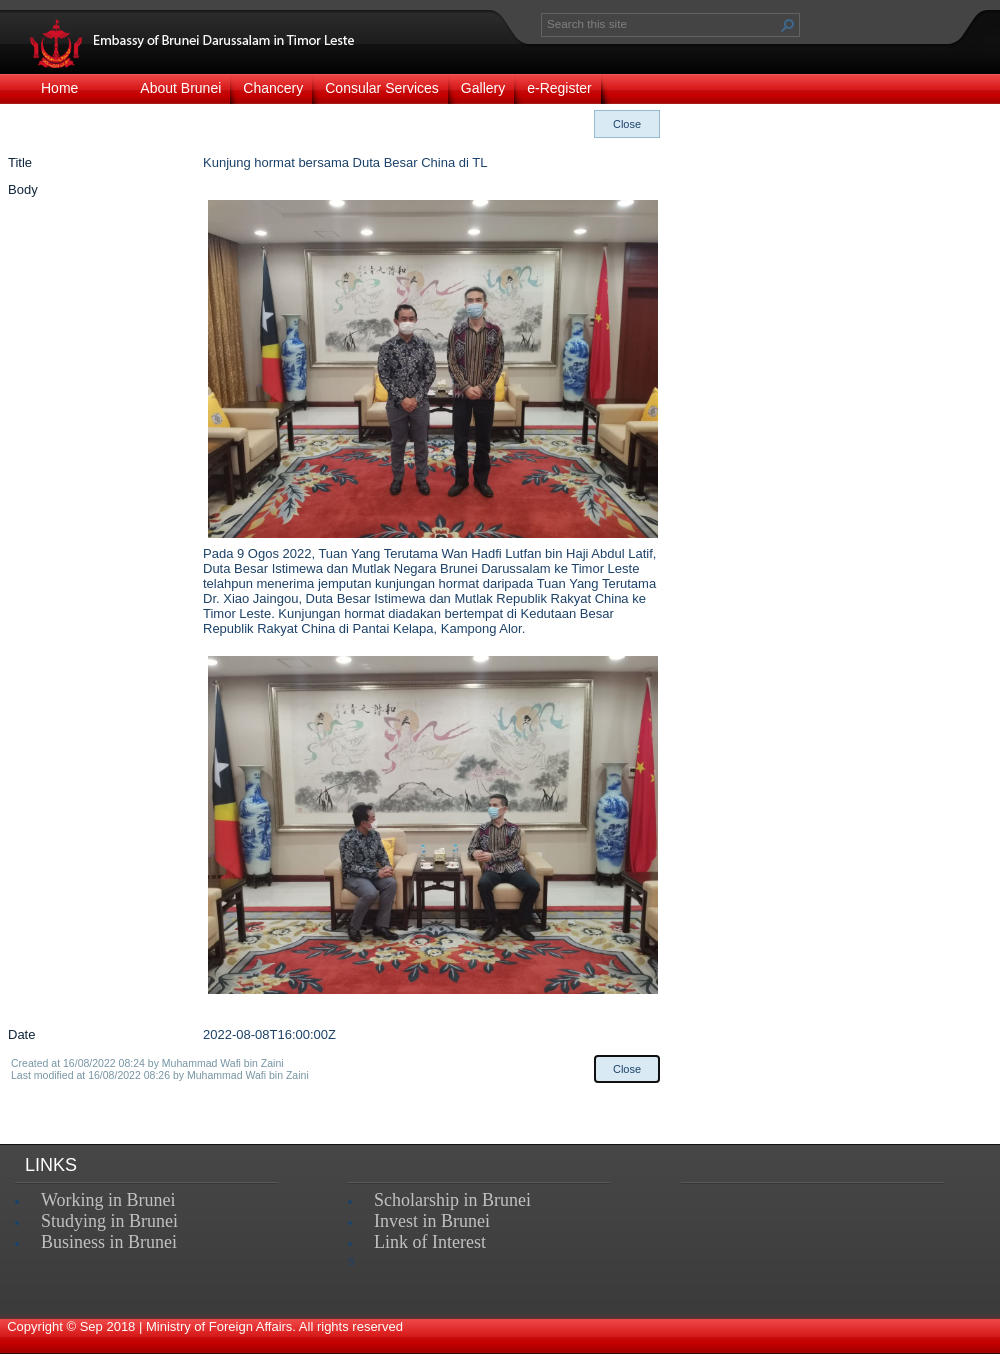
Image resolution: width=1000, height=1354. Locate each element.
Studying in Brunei (109, 1221)
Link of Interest (430, 1242)
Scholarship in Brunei (452, 1200)
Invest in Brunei (432, 1221)
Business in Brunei (109, 1242)
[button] (788, 25)
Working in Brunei (108, 1200)
